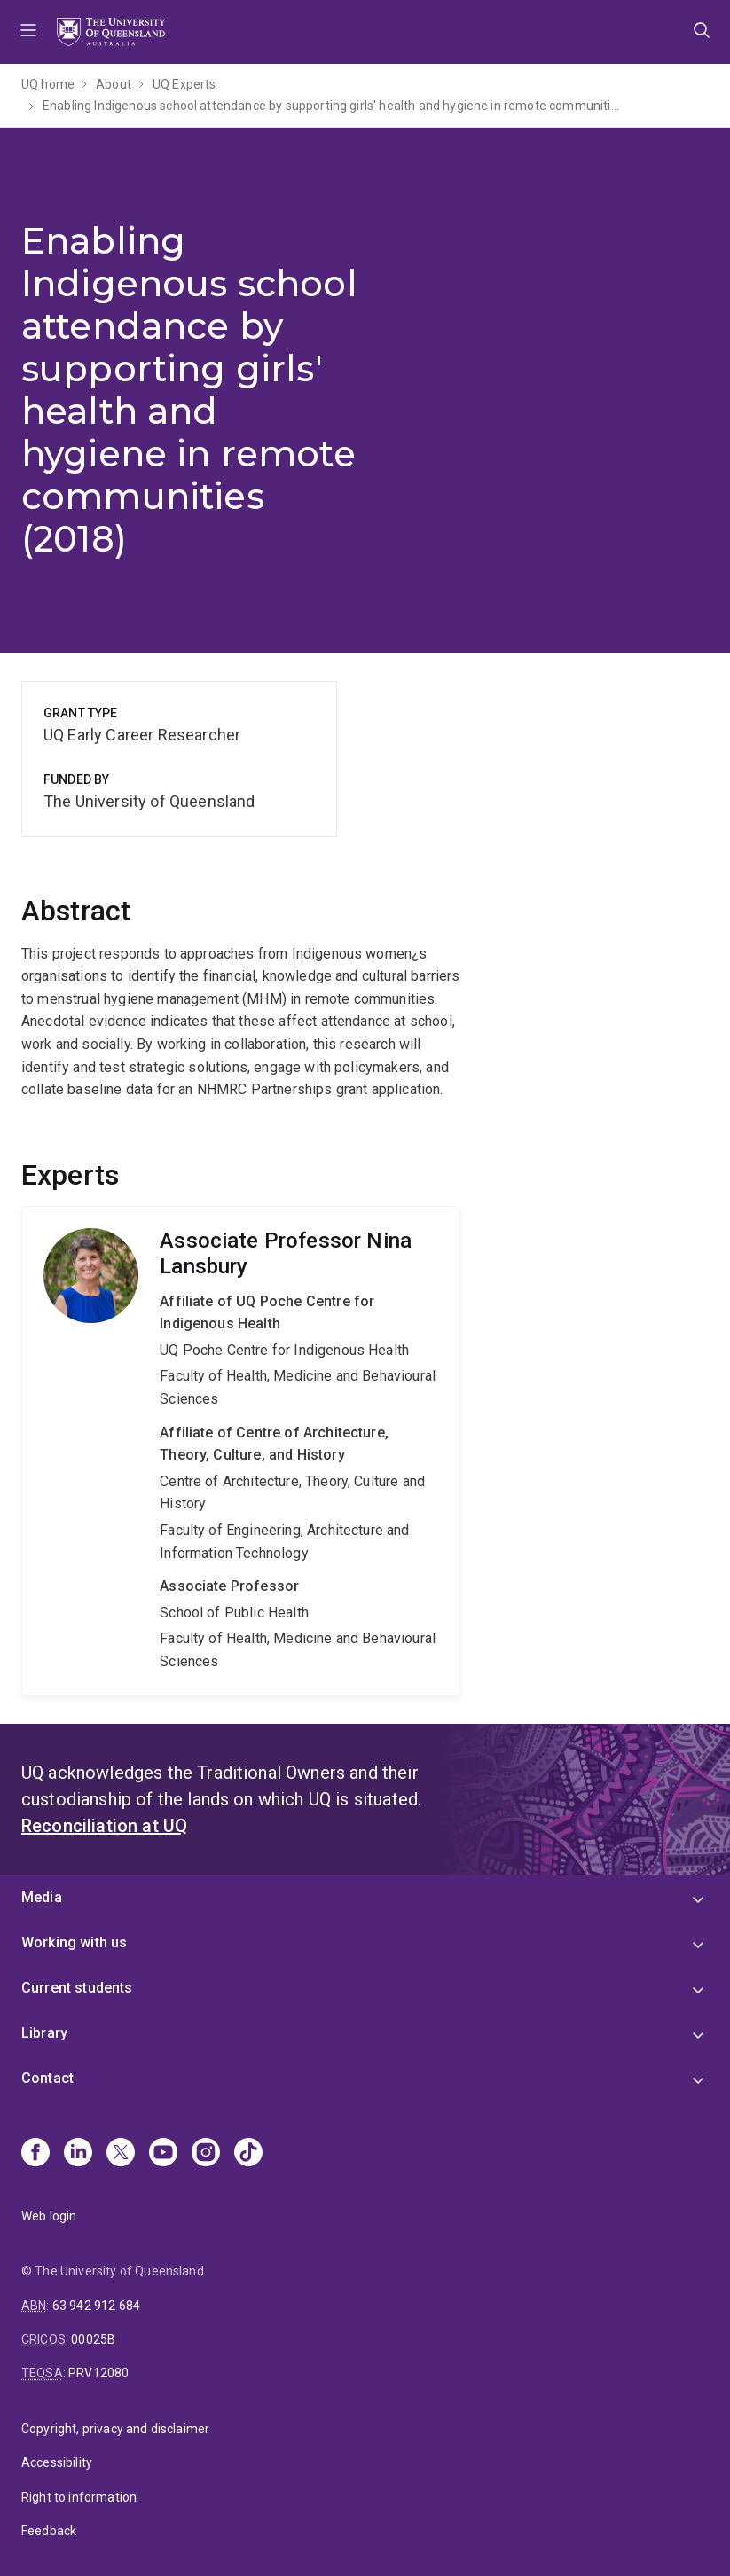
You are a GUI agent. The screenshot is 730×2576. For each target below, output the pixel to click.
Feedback (48, 2531)
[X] (120, 2153)
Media (41, 1897)
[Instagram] (206, 2153)
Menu (28, 32)
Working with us (74, 1942)
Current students (77, 1987)
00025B (93, 2339)
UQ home (48, 84)
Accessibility (56, 2462)
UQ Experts (184, 84)
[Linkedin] (78, 2153)
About (113, 84)
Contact (47, 2078)
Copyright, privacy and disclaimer (115, 2429)
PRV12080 (98, 2373)
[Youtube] (163, 2153)
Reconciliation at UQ (104, 1825)
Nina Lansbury (240, 1451)
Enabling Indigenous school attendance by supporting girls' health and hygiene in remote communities (331, 105)
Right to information (79, 2497)
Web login (48, 2216)
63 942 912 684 (96, 2305)
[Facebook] (35, 2153)
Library (44, 2032)
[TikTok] (248, 2153)
